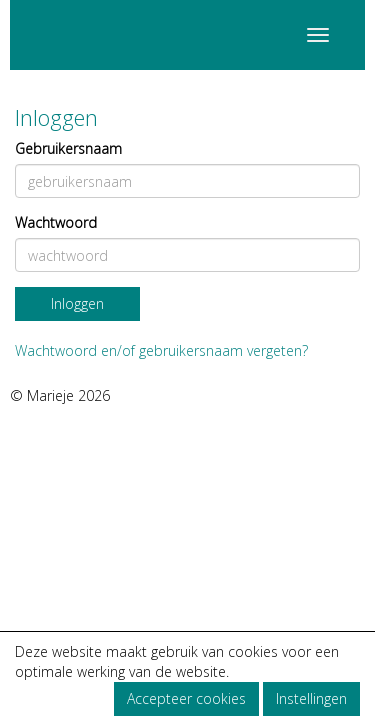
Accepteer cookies (186, 698)
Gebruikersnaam (68, 148)
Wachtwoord (56, 222)
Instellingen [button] (311, 698)
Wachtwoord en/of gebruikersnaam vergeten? (161, 350)
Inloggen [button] (77, 303)
